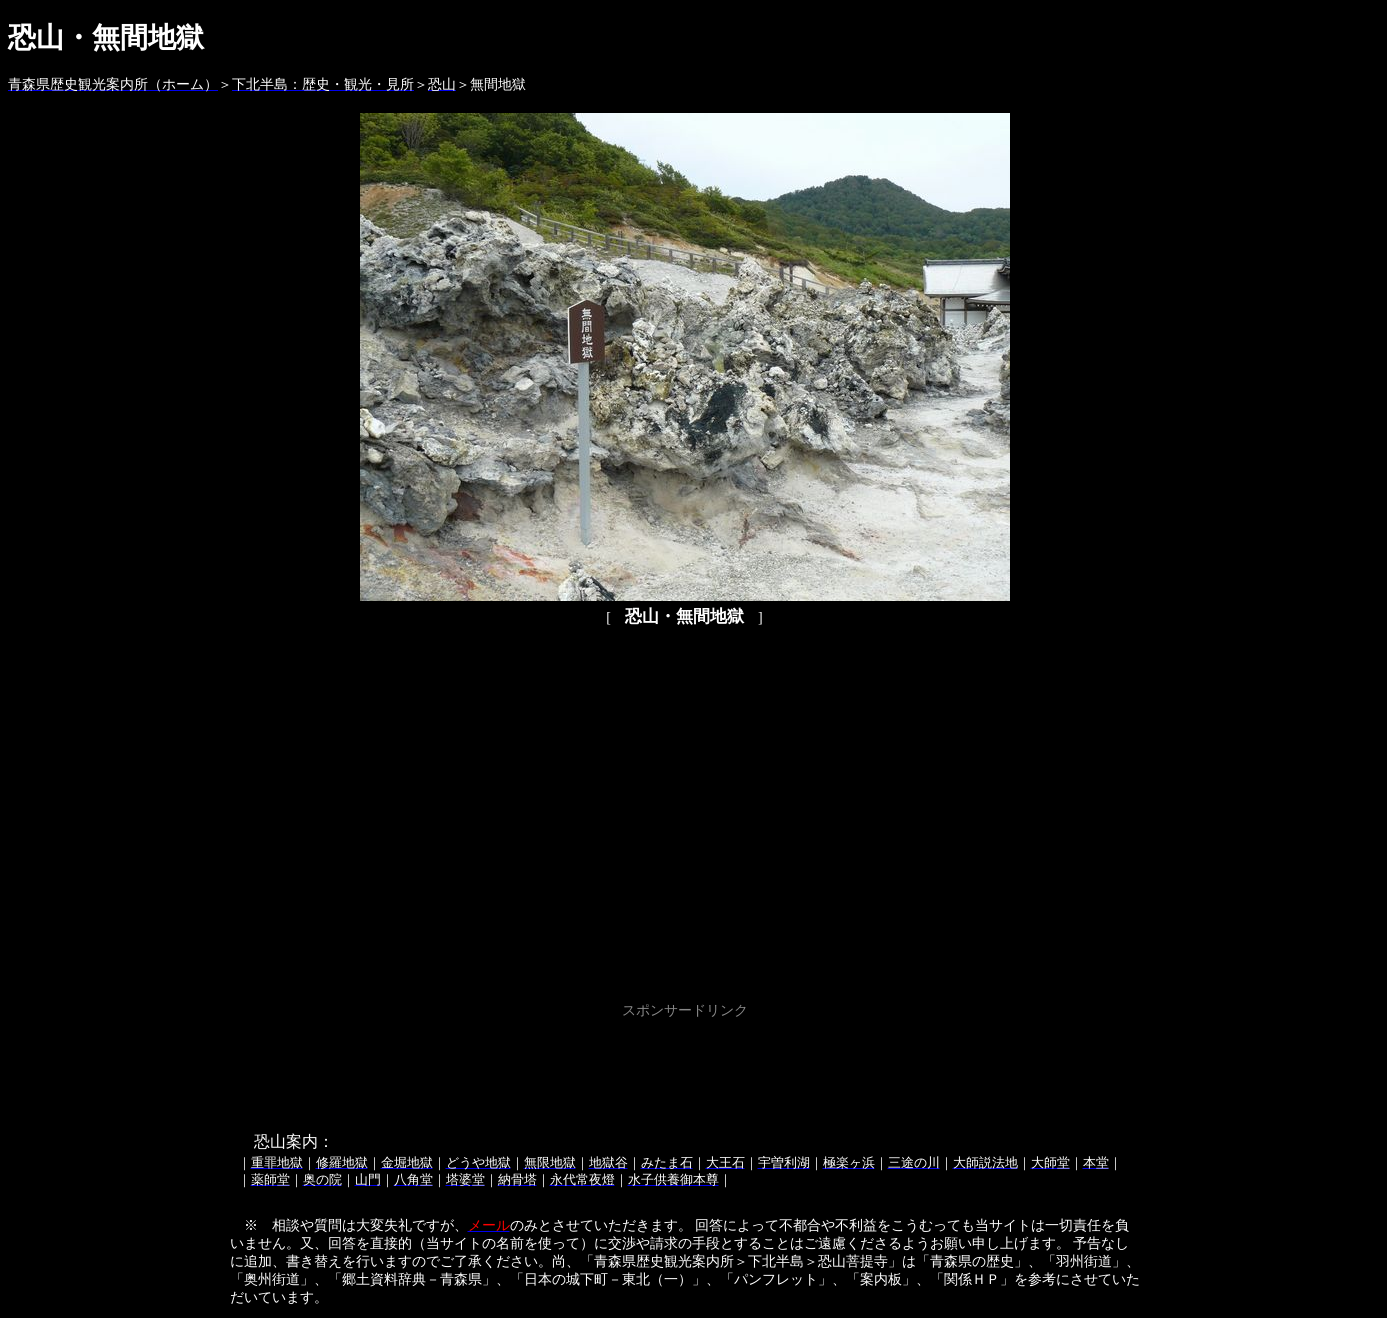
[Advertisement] (685, 1069)
